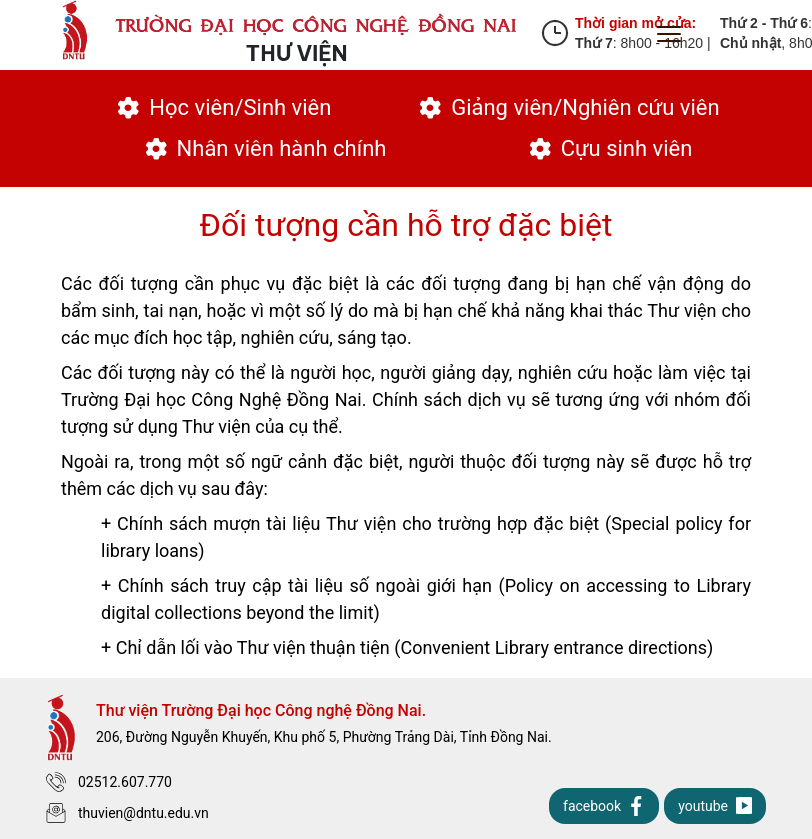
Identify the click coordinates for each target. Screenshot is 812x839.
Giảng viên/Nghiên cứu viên (569, 108)
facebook (604, 806)
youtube (715, 806)
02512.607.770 (109, 782)
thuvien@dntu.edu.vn (127, 813)
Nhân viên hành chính (266, 149)
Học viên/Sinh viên (224, 108)
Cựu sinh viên (611, 149)
